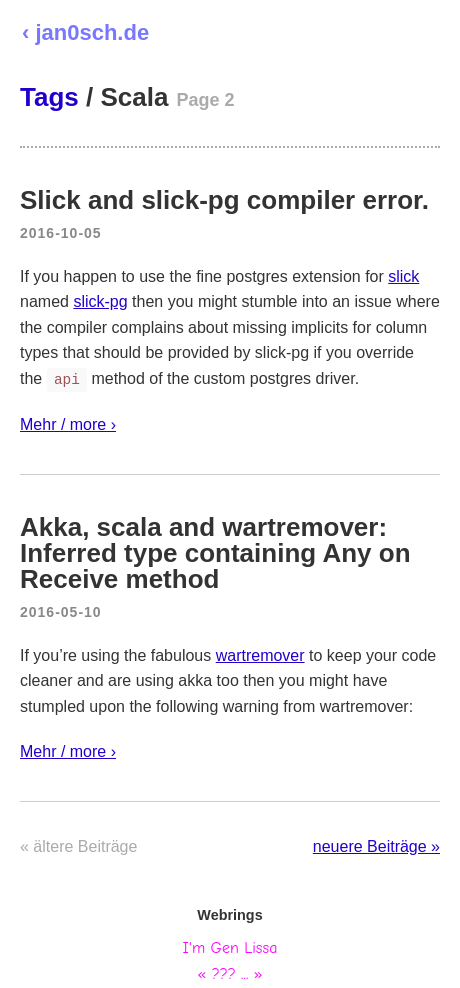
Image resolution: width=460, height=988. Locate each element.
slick (403, 276)
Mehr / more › (68, 424)
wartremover (260, 655)
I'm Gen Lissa (230, 948)
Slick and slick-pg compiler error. (224, 200)
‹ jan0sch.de (85, 32)
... (244, 974)
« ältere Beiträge (78, 846)
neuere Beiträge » (376, 846)
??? (224, 974)
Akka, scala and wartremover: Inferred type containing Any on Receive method (215, 553)
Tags (49, 97)
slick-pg (100, 301)
